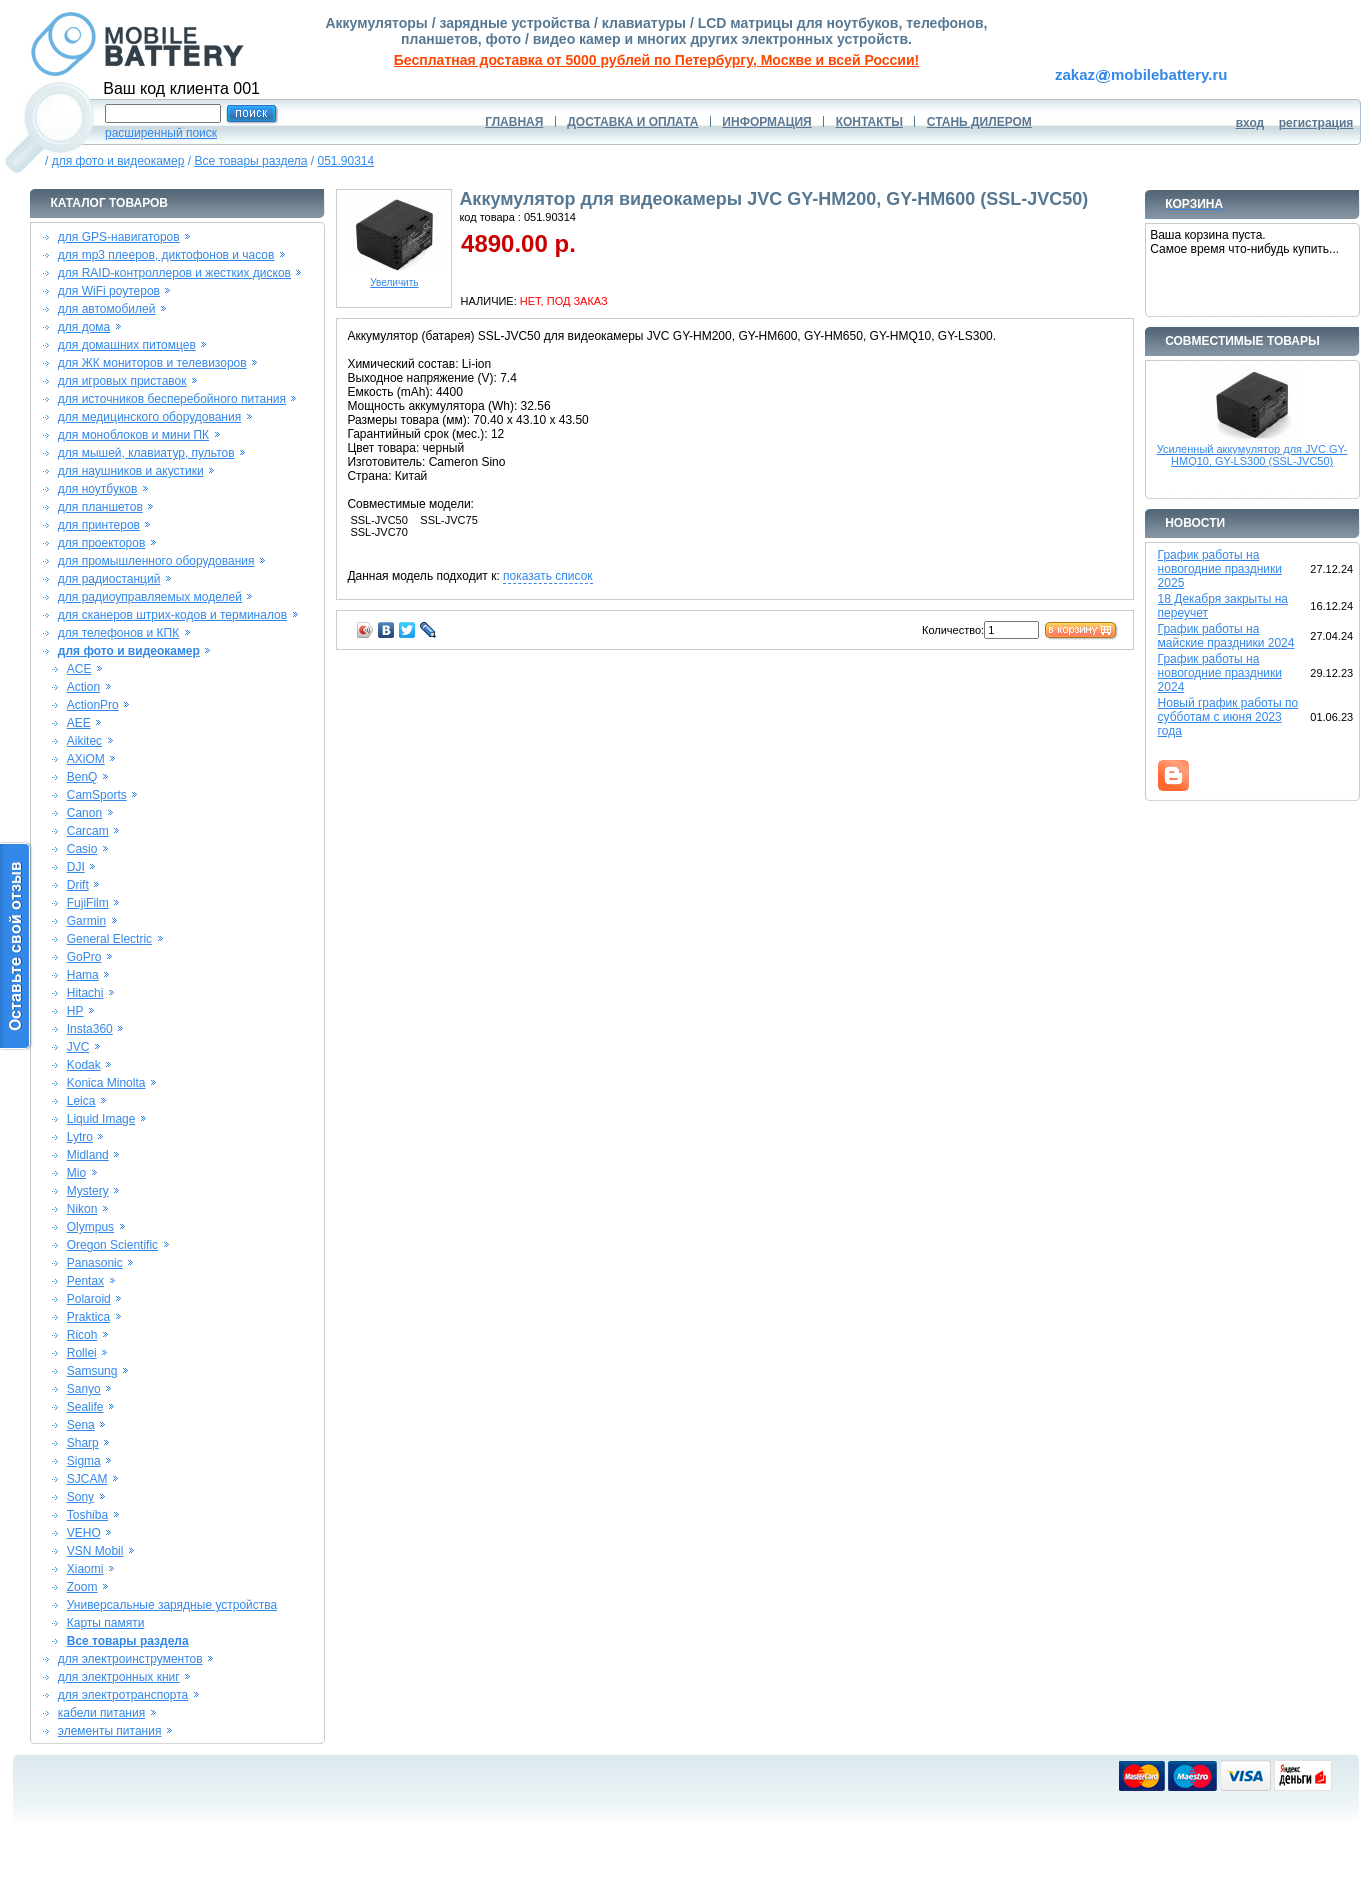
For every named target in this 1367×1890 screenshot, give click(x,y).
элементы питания (110, 1731)
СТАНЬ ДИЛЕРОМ (979, 122)
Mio (76, 1173)
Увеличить (394, 278)
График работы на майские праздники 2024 (1226, 636)
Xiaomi (85, 1569)
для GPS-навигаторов (119, 237)
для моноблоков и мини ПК (133, 435)
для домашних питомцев (127, 345)
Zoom (82, 1587)
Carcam (88, 831)
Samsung (92, 1371)
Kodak (84, 1065)
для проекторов (102, 543)
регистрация (1316, 123)
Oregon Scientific (112, 1245)
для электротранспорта (123, 1695)
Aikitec (84, 741)
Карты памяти (106, 1623)
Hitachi (85, 993)
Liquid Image (101, 1119)
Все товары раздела (250, 161)
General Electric (109, 939)
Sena (81, 1425)
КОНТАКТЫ (869, 122)
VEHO (84, 1533)
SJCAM (87, 1479)
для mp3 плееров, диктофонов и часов (166, 255)
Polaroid (89, 1299)
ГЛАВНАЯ (514, 122)
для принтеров (99, 525)
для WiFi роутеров (109, 291)
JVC (78, 1047)
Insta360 (90, 1029)
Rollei (82, 1353)
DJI (76, 867)
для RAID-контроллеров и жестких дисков (174, 273)
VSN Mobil (95, 1551)
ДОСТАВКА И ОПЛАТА (632, 122)
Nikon (82, 1209)
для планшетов (100, 507)
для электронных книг (119, 1677)
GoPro (84, 957)
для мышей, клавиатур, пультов (146, 453)
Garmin (86, 921)
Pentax (85, 1281)
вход (1250, 123)
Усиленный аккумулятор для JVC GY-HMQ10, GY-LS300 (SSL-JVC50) (1252, 455)
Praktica (88, 1317)
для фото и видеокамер (118, 161)
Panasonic (95, 1263)
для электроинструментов (130, 1659)
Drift (78, 885)
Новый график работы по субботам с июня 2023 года (1228, 717)
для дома (84, 327)
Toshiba (87, 1515)
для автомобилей (107, 309)
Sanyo (84, 1389)
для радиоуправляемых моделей (150, 597)
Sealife (85, 1407)
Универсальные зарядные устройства (172, 1605)
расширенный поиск (161, 133)
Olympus (90, 1227)
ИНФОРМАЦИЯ (766, 122)
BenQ (82, 777)
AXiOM (86, 759)
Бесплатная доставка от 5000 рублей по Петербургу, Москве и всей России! (656, 60)
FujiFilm (88, 903)
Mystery (88, 1191)
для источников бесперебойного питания (172, 399)
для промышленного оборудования (156, 561)
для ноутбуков (98, 489)
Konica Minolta (106, 1083)
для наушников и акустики (131, 471)
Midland (88, 1155)
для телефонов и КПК (118, 633)
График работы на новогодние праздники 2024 (1220, 673)
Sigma (84, 1461)
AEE (79, 723)
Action (83, 687)
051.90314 (345, 161)
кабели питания (101, 1713)
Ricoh (82, 1335)
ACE (79, 669)
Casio (82, 849)
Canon (84, 813)
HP (75, 1011)
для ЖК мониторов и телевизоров (152, 363)
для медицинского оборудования (149, 417)
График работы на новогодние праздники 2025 (1220, 569)
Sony (80, 1497)
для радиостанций (109, 579)
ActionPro (93, 705)
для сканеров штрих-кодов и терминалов (172, 615)
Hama (83, 975)
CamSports (97, 795)
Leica (81, 1101)
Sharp (83, 1443)
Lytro (80, 1137)
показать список (547, 576)
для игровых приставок (122, 381)
